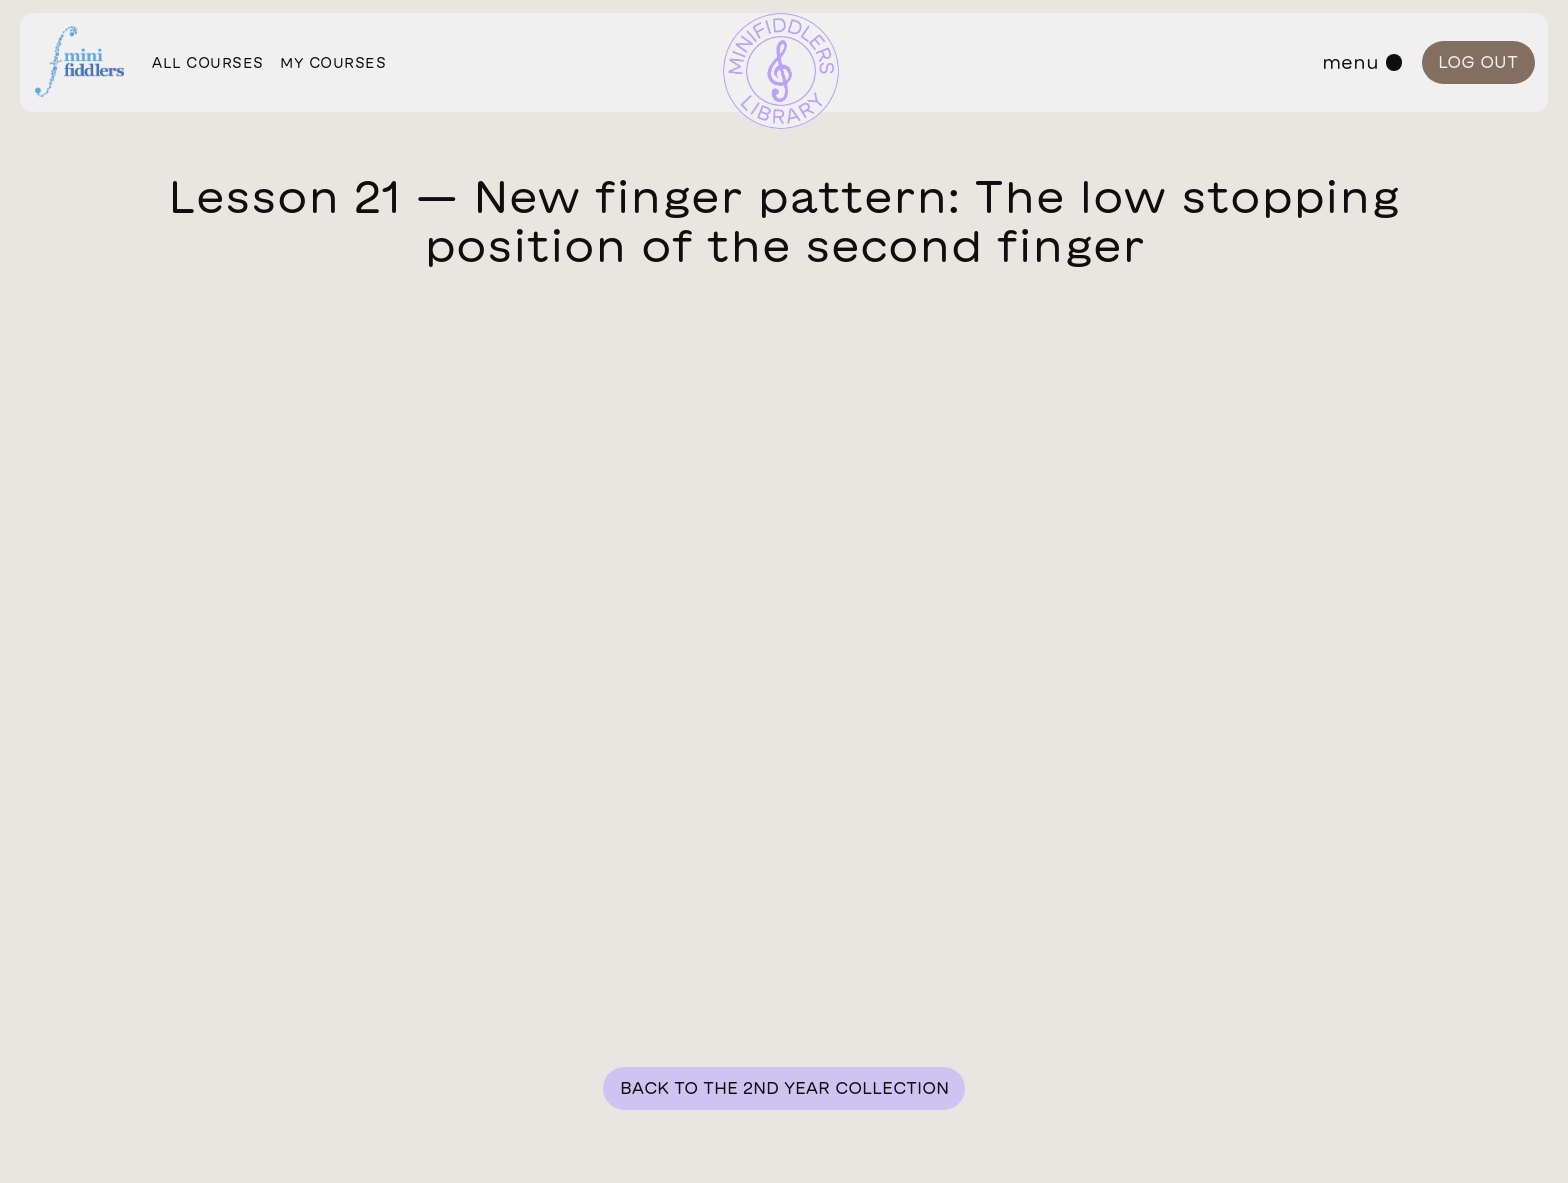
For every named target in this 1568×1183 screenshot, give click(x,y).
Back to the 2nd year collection (784, 1087)
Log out (1478, 61)
